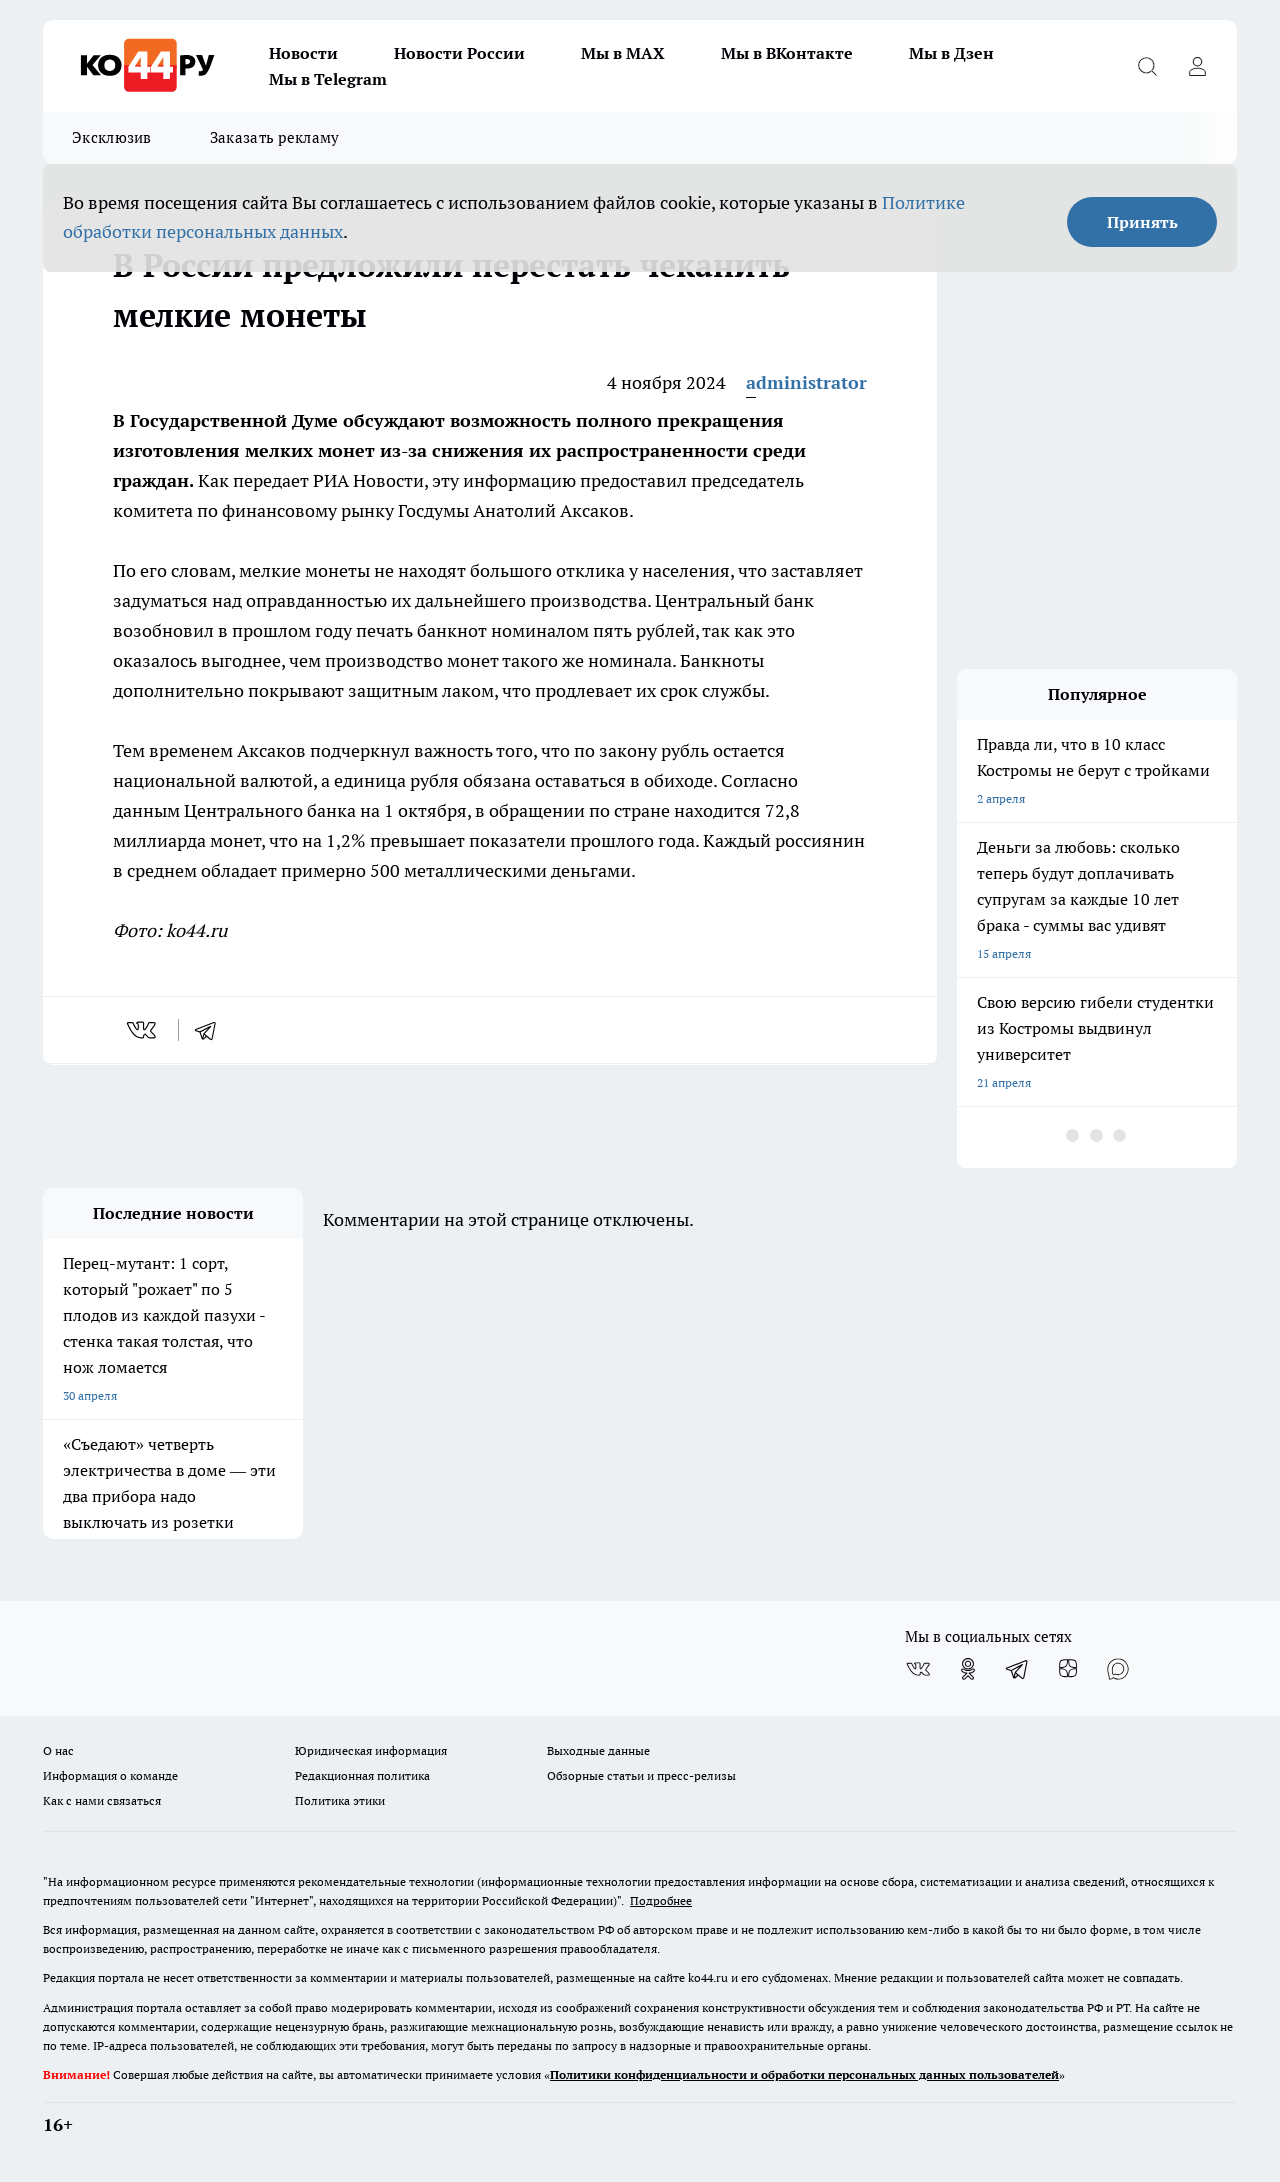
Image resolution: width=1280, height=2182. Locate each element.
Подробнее (661, 1900)
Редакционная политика (362, 1775)
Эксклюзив (112, 137)
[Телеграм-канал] (1018, 1669)
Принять (1142, 222)
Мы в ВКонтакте (787, 53)
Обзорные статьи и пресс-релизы (641, 1775)
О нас (58, 1750)
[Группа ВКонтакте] (918, 1669)
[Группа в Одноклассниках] (968, 1669)
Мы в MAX (623, 53)
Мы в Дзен (951, 53)
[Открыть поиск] (1147, 66)
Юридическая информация (371, 1750)
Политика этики (340, 1800)
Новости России (459, 53)
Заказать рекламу (275, 137)
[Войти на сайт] (1197, 66)
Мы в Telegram (328, 79)
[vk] (143, 1030)
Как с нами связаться (102, 1800)
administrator (806, 382)
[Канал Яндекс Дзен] (1068, 1669)
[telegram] (212, 1030)
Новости (303, 53)
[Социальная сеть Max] (1118, 1669)
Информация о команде (110, 1775)
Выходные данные (598, 1750)
